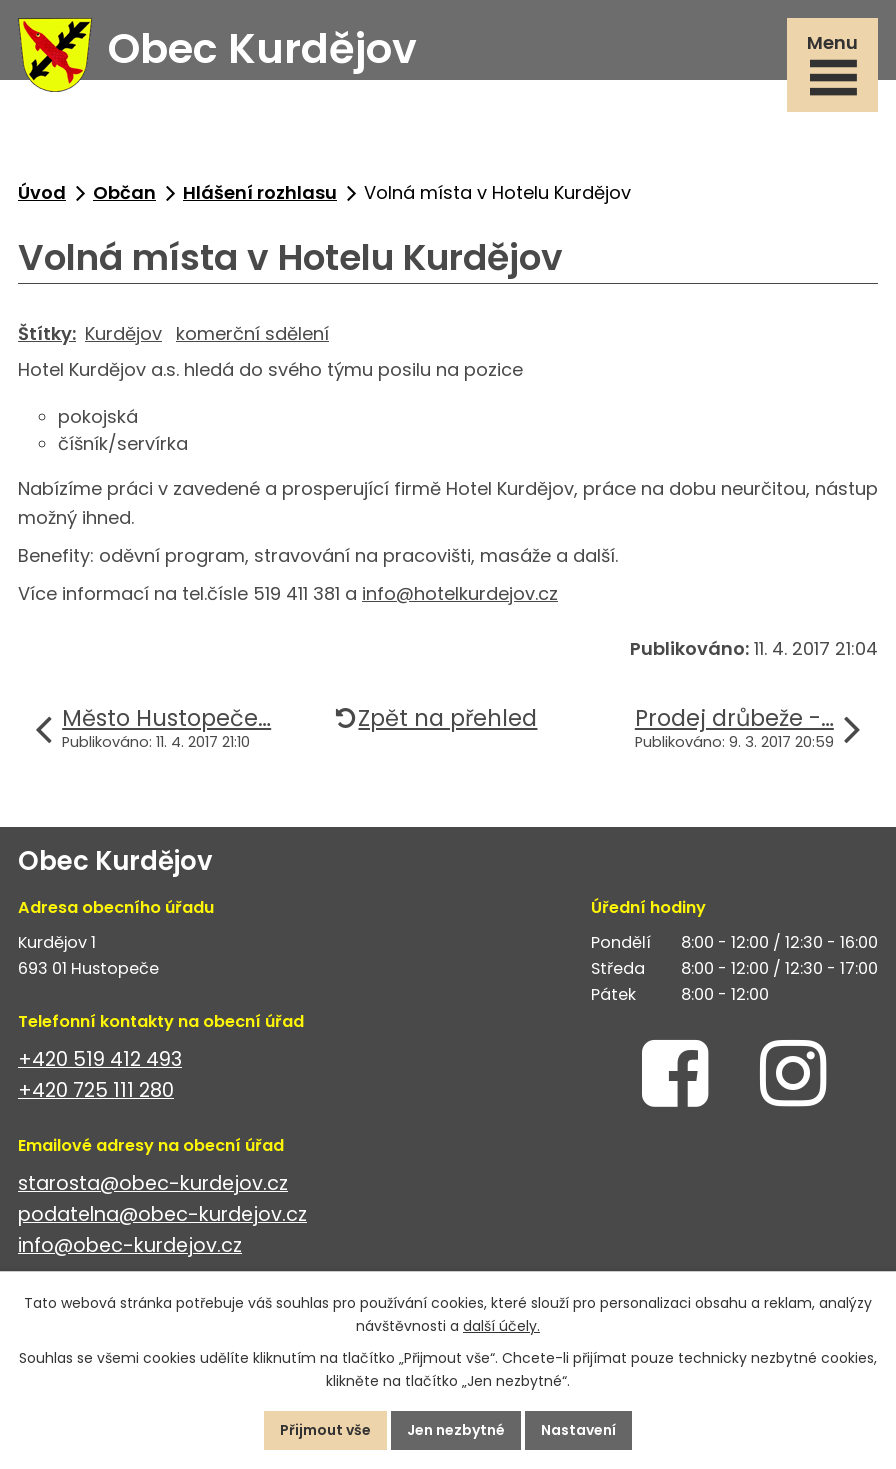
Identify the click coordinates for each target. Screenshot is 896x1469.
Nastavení (578, 1430)
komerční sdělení (252, 333)
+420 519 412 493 (100, 1059)
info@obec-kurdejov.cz (130, 1245)
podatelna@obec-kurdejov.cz (162, 1214)
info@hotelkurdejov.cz (460, 593)
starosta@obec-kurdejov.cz (153, 1183)
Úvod (42, 192)
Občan (124, 192)
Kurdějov (123, 333)
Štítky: (47, 333)
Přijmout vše (325, 1430)
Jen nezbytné (456, 1430)
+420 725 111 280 (96, 1090)
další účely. (501, 1326)
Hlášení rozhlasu (260, 192)
